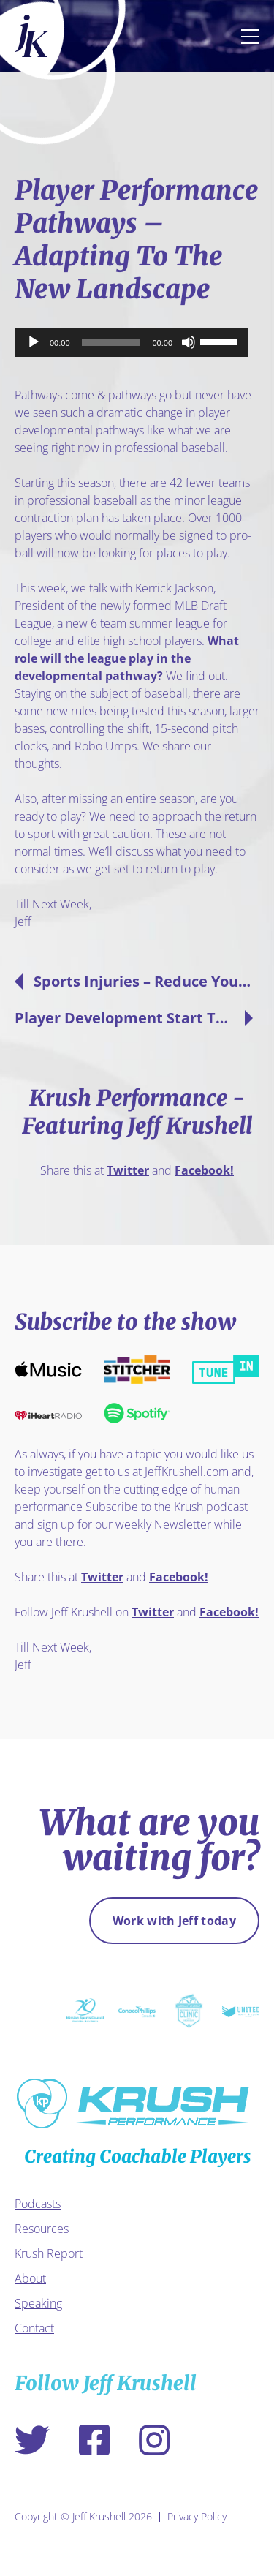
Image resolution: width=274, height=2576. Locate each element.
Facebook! (204, 1170)
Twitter (128, 1170)
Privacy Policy (197, 2517)
